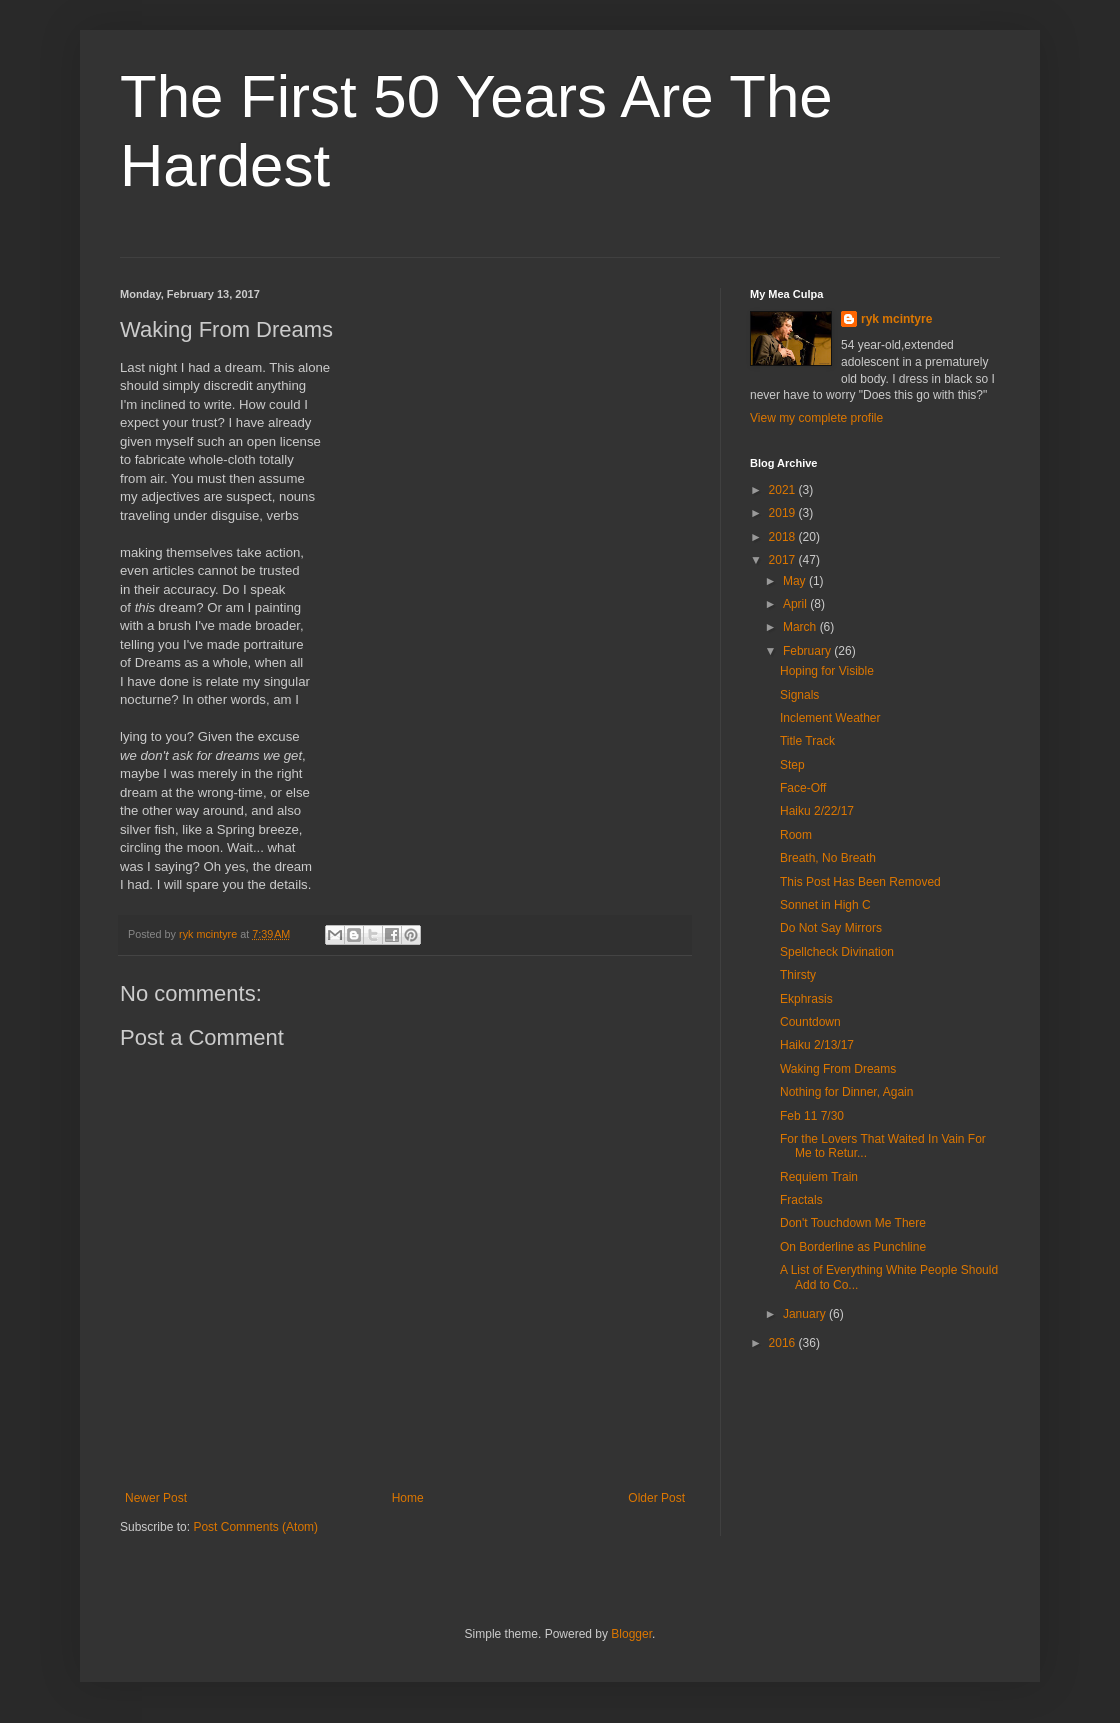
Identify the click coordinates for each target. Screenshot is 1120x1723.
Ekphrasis (806, 999)
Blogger (631, 1634)
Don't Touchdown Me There (853, 1223)
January (806, 1314)
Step (792, 765)
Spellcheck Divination (837, 952)
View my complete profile (816, 418)
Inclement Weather (830, 718)
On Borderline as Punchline (853, 1247)
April (796, 604)
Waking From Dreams (838, 1069)
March (801, 627)
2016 (784, 1343)
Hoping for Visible (827, 671)
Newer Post (156, 1498)
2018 (784, 537)
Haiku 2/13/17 (817, 1045)
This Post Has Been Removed (860, 882)
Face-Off (803, 788)
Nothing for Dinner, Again (846, 1092)
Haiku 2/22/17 (817, 811)
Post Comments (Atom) (255, 1527)
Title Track (807, 741)
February (808, 651)
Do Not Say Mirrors (831, 928)
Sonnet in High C (825, 905)
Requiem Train (819, 1177)
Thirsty (798, 975)
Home (408, 1498)
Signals (799, 695)
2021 (784, 490)
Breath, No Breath (828, 858)
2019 (784, 513)
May (796, 581)
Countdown (810, 1022)
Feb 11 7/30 (812, 1116)
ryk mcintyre (896, 319)
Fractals (801, 1200)
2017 (784, 560)
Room (796, 835)
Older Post (656, 1498)
